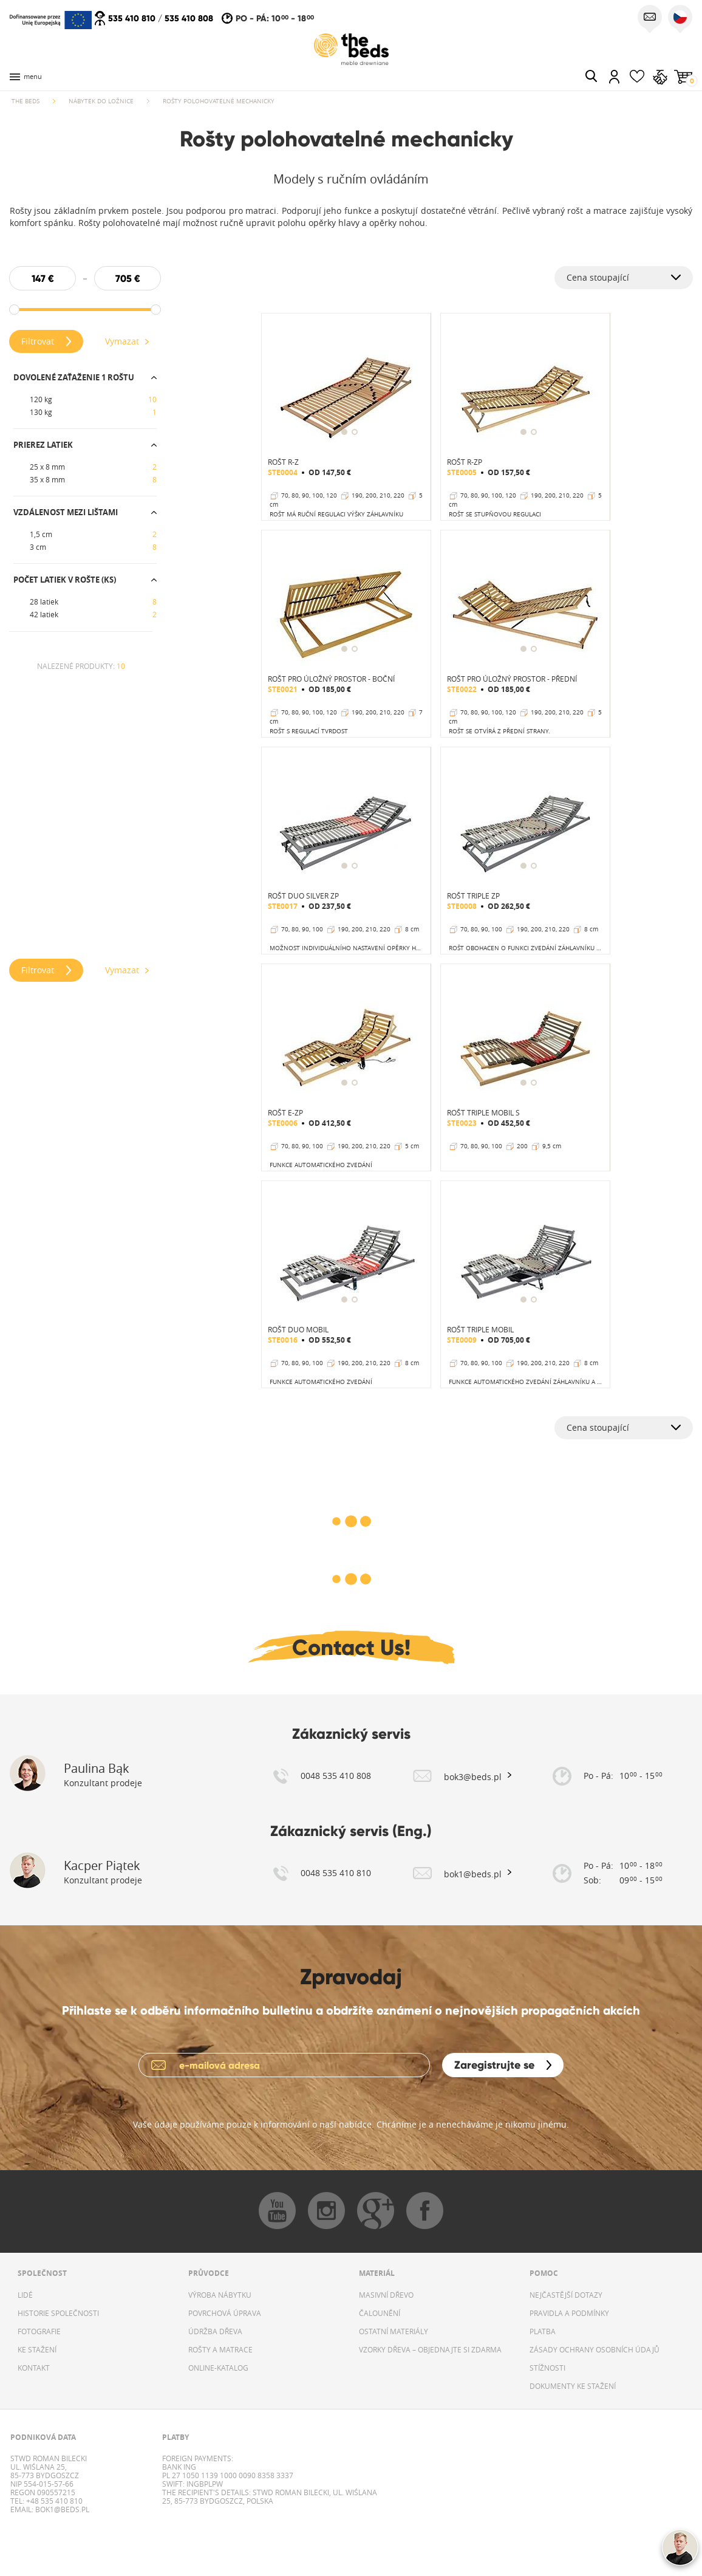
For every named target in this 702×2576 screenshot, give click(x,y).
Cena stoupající (598, 277)
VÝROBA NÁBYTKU (219, 2295)
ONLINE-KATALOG (218, 2367)
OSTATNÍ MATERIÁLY (393, 2331)
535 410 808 (189, 18)
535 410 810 (131, 18)
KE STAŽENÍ (37, 2349)
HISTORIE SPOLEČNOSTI (58, 2313)
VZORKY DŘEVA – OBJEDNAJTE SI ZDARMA (430, 2349)
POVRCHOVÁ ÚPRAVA (224, 2313)
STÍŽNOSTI (547, 2367)
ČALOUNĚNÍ (379, 2313)
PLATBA (543, 2331)
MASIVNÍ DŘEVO (386, 2295)
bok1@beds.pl (61, 2509)
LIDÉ (25, 2295)
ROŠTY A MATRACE (220, 2349)
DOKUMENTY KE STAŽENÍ (573, 2386)
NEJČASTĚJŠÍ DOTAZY (566, 2295)
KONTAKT (34, 2367)
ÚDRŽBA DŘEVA (215, 2331)
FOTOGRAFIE (39, 2331)
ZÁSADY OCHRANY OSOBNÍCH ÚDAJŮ (594, 2349)
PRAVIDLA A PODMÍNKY (569, 2313)
